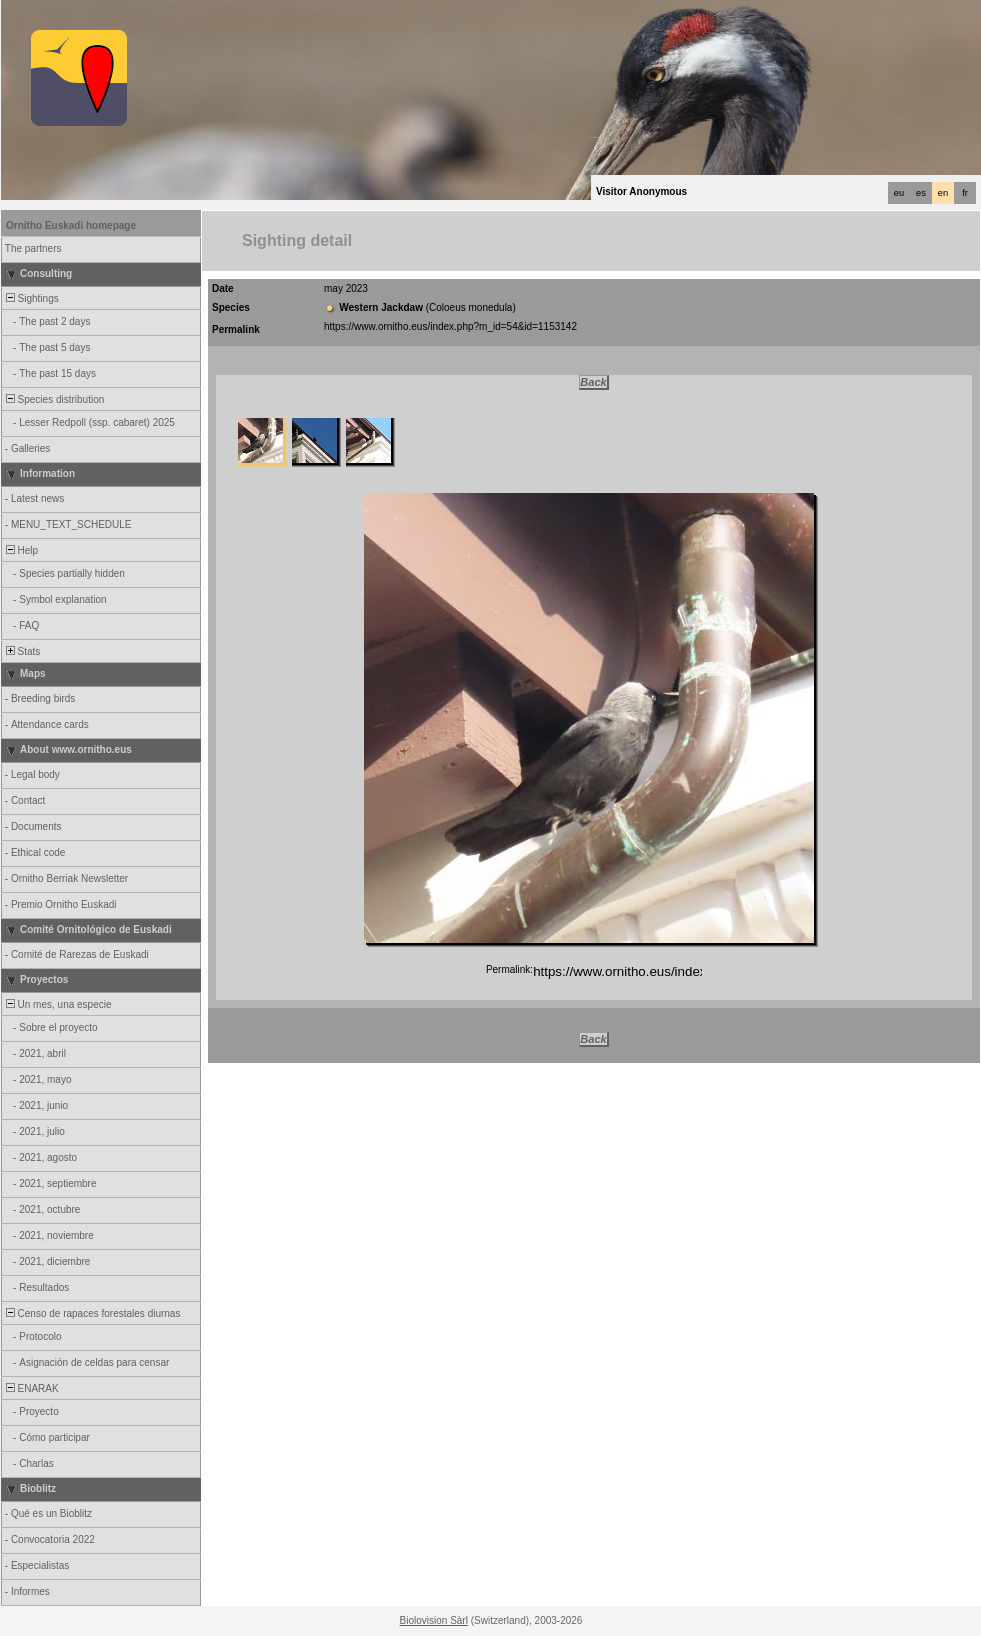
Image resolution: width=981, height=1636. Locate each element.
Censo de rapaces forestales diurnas (91, 1313)
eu (899, 193)
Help (20, 550)
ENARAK (31, 1388)
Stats (21, 651)
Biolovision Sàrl (434, 1620)
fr (965, 193)
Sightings (31, 298)
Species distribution (53, 399)
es (921, 193)
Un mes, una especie (57, 1004)
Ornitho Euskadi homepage (71, 225)
